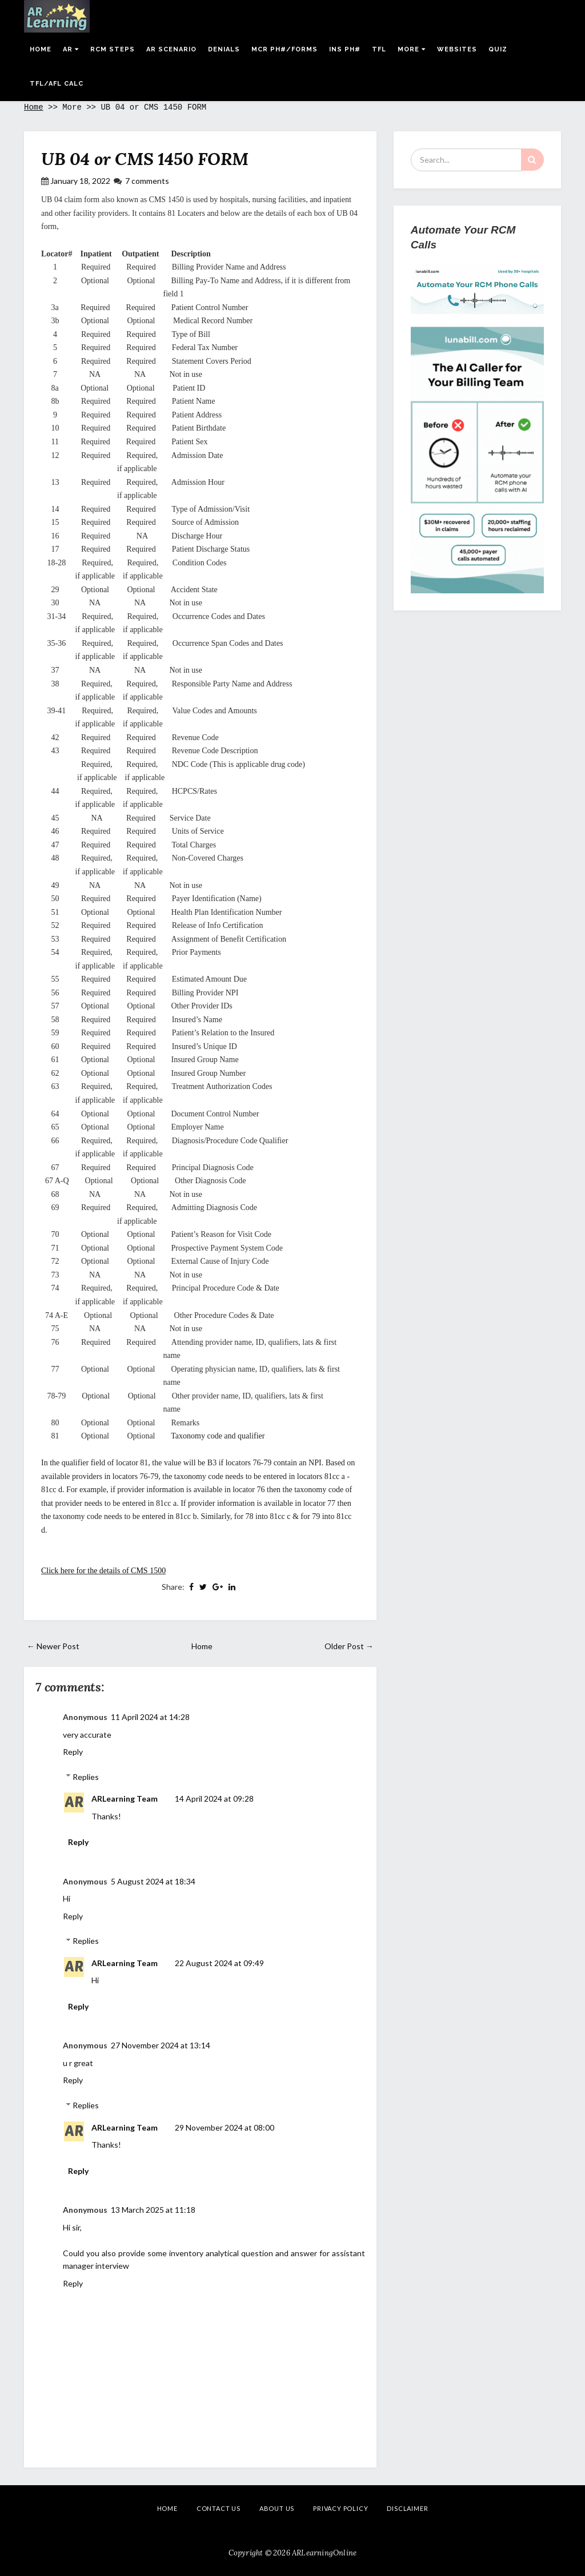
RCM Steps (112, 49)
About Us (276, 2508)
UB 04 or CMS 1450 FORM (145, 159)
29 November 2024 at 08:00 (224, 2127)
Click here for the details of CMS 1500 (103, 1570)
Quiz (497, 49)
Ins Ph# (344, 49)
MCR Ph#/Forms (284, 49)
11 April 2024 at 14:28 (150, 1717)
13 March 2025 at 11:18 (153, 2210)
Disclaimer (407, 2508)
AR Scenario (171, 49)
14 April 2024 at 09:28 (214, 1798)
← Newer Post (53, 1646)
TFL (379, 49)
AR (71, 49)
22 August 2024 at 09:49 (219, 1963)
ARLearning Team (124, 1798)
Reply (73, 1752)
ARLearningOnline (324, 2553)
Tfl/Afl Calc (56, 83)
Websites (457, 49)
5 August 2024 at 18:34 (153, 1881)
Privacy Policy (340, 2508)
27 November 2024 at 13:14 (160, 2045)
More (412, 49)
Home (40, 49)
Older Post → (349, 1646)
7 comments (147, 181)
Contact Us (219, 2508)
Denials (224, 49)
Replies (86, 1777)
